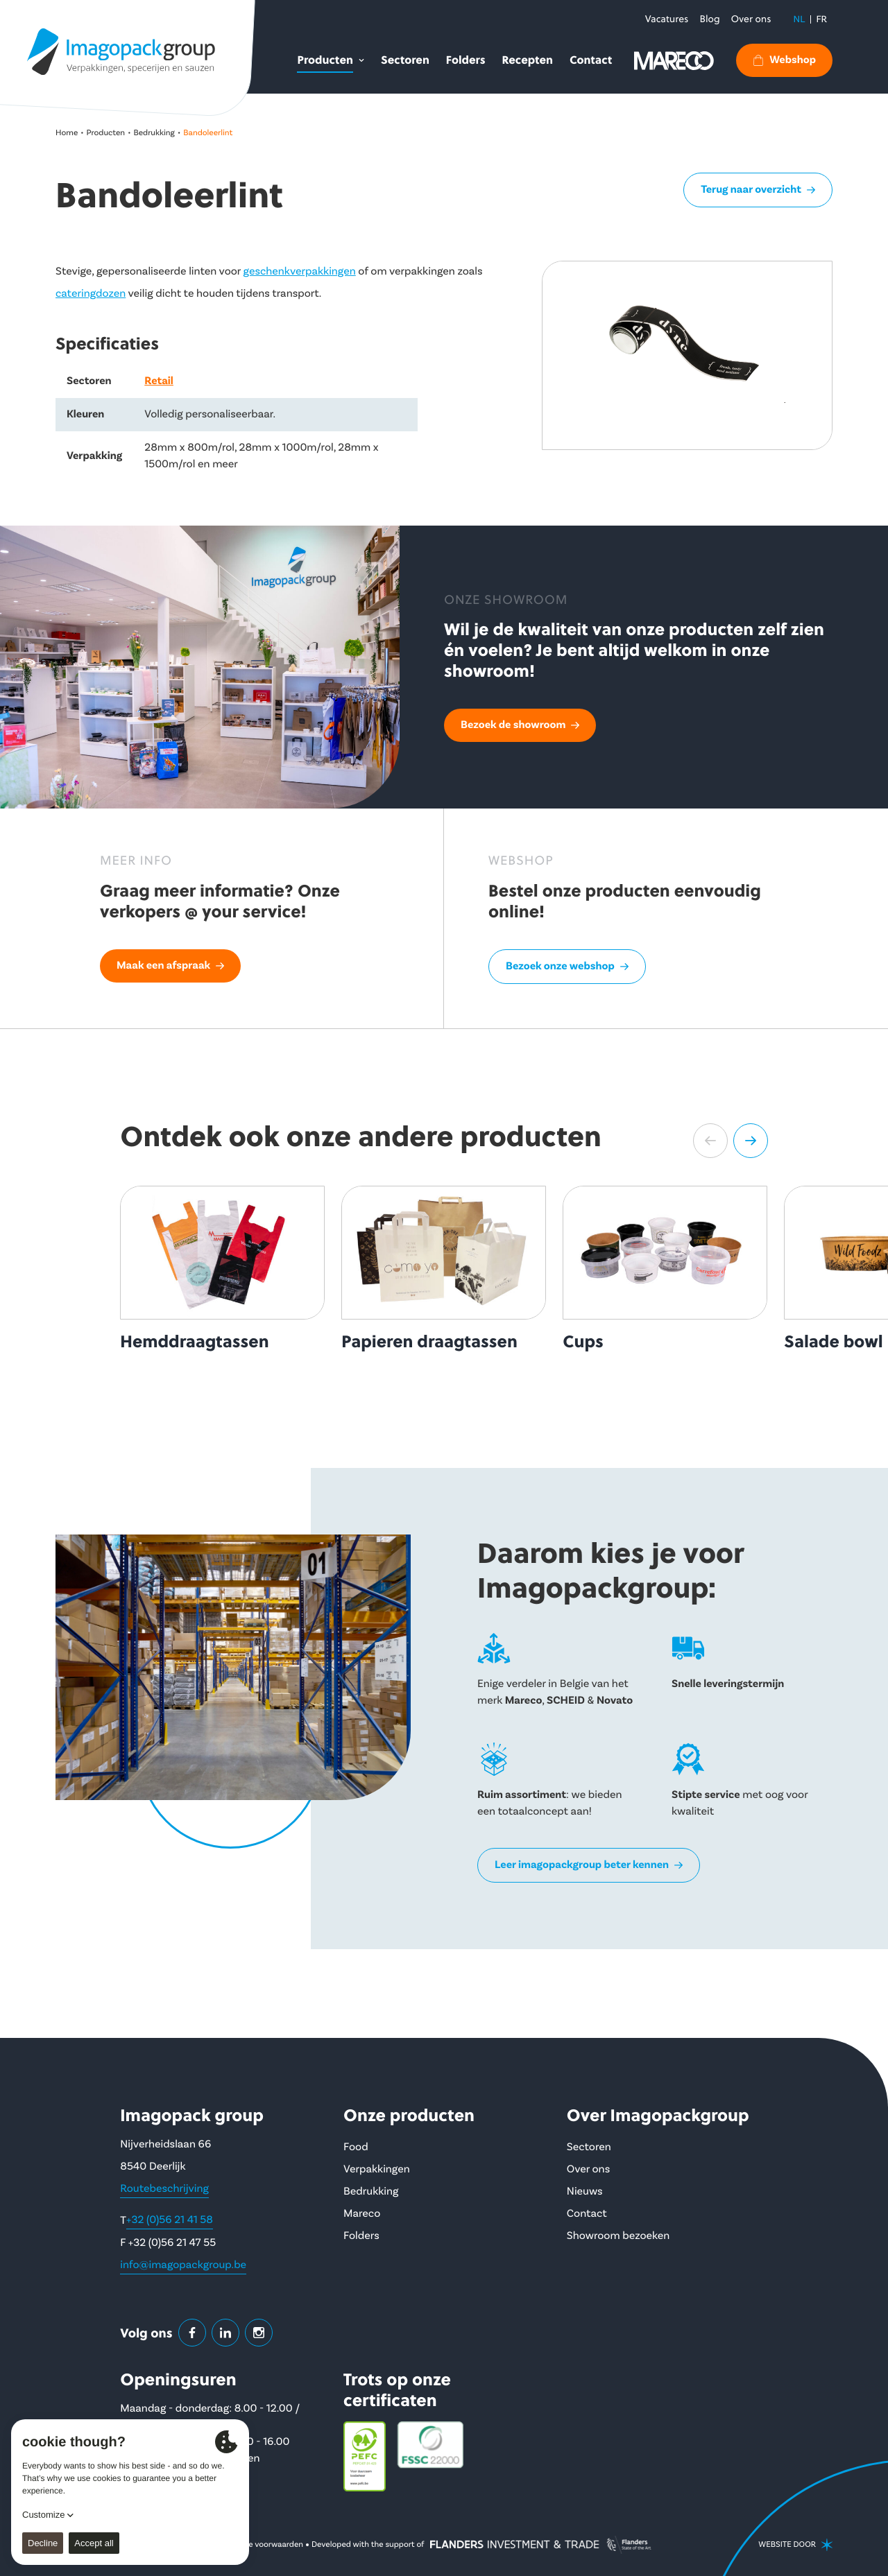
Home (67, 133)
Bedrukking (154, 133)
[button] (710, 1140)
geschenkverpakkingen (300, 272)
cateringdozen (91, 294)
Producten (106, 133)
